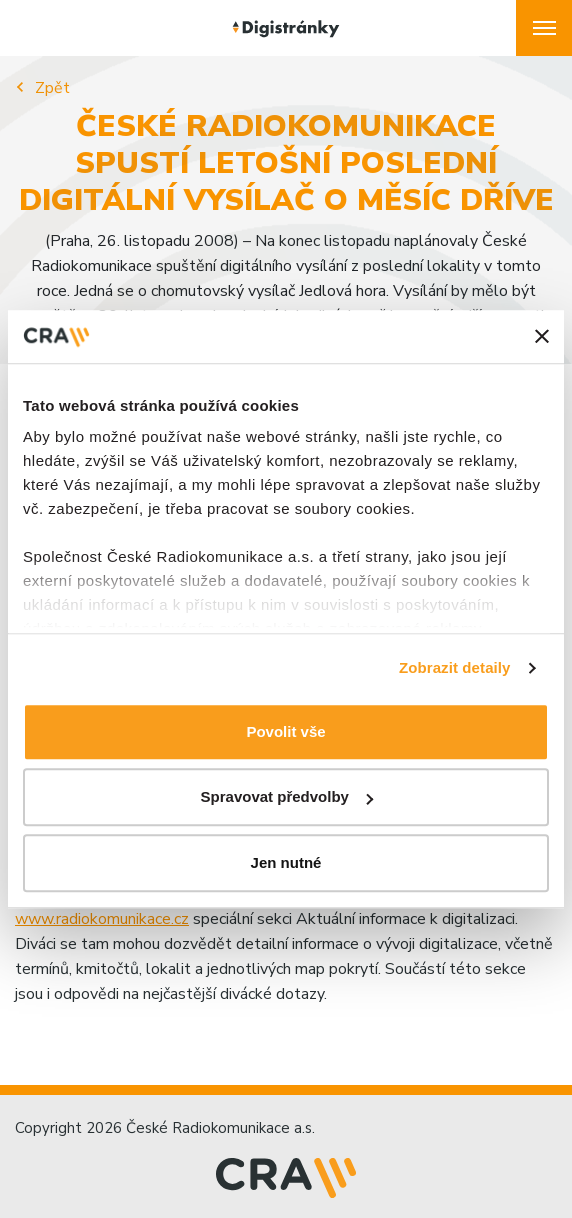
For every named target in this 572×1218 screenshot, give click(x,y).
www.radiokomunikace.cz (102, 919)
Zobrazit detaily (455, 667)
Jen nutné (286, 862)
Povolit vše (285, 731)
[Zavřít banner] (542, 337)
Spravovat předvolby (287, 796)
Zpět (52, 88)
